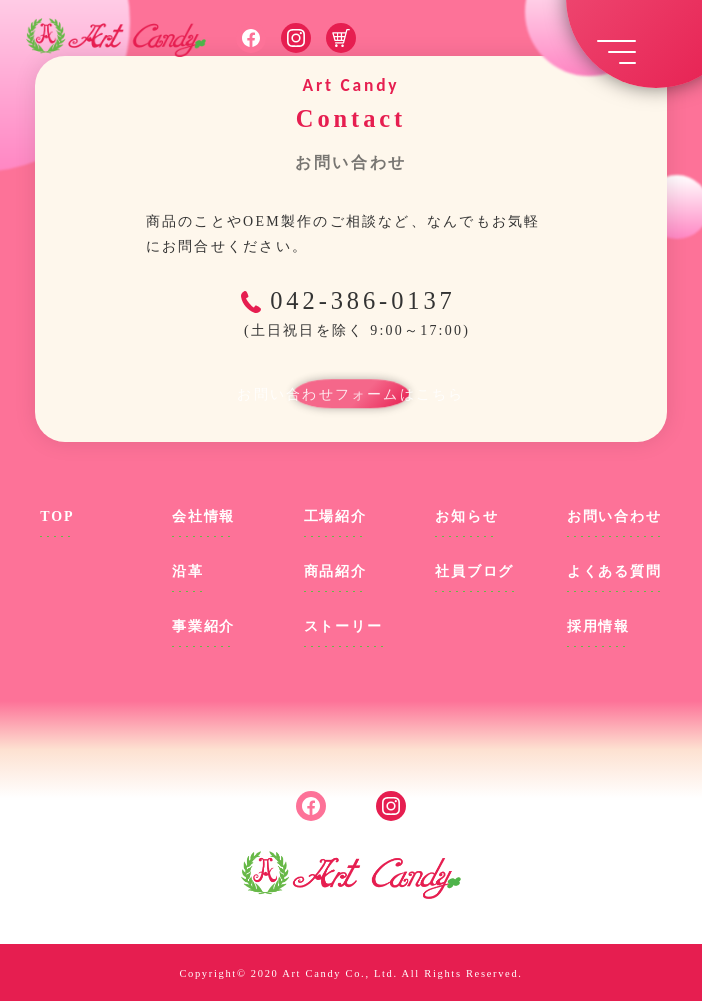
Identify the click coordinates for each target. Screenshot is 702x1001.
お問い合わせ (614, 516)
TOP (57, 516)
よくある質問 (614, 571)
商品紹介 (335, 571)
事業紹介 (203, 626)
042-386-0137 (355, 315)
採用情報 (598, 626)
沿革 (188, 571)
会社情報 (203, 516)
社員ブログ (474, 571)
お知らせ (466, 516)
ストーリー (343, 626)
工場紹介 (335, 516)
